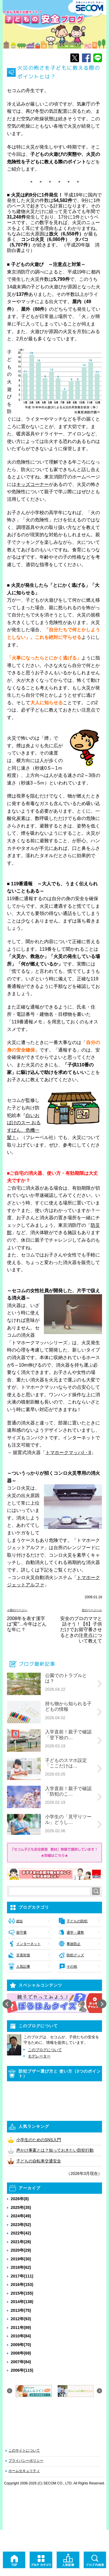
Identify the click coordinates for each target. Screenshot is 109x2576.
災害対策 (23, 1955)
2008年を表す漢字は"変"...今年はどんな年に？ (27, 1624)
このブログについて (45, 2050)
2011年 (21, 2327)
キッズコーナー (32, 484)
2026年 (20, 2198)
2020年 (21, 2250)
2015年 (22, 2293)
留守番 (21, 1932)
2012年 (21, 2318)
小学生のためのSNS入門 (38, 2139)
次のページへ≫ (92, 1610)
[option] (54, 2003)
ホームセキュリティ (24, 2471)
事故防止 (74, 1944)
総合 (19, 1921)
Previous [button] (7, 2004)
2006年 (22, 2370)
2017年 (22, 2276)
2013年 (21, 2310)
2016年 (22, 2284)
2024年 (21, 2216)
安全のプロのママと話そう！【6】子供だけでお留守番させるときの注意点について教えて (81, 1629)
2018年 (21, 2267)
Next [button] (101, 2004)
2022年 (21, 2233)
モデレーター (39, 2056)
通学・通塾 (75, 1932)
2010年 (21, 2336)
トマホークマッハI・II (68, 1452)
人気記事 (23, 1966)
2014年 (22, 2301)
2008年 (21, 2353)
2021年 (21, 2241)
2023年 (21, 2224)
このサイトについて (24, 2450)
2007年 (21, 2361)
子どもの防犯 (77, 1921)
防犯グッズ (75, 1955)
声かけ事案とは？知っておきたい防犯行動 (55, 2150)
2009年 (21, 2344)
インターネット (28, 1944)
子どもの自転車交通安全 (38, 2161)
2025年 (21, 2207)
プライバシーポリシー (25, 2461)
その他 (72, 1966)
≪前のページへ (17, 1610)
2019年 (21, 2259)
